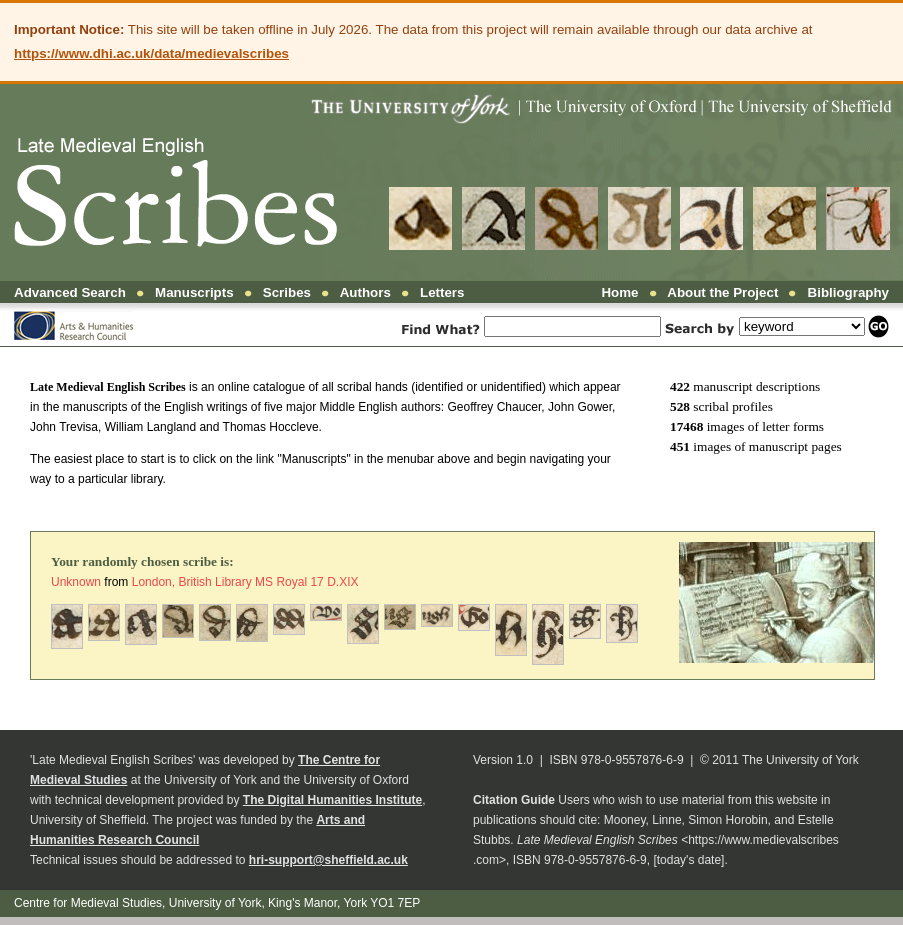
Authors (365, 292)
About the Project (722, 292)
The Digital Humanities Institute (332, 800)
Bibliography (848, 292)
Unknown (76, 582)
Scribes (287, 292)
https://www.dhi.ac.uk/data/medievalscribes (151, 53)
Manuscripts (194, 292)
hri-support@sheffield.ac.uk (328, 860)
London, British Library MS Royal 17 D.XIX (245, 582)
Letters (442, 292)
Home (619, 292)
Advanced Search (70, 292)
